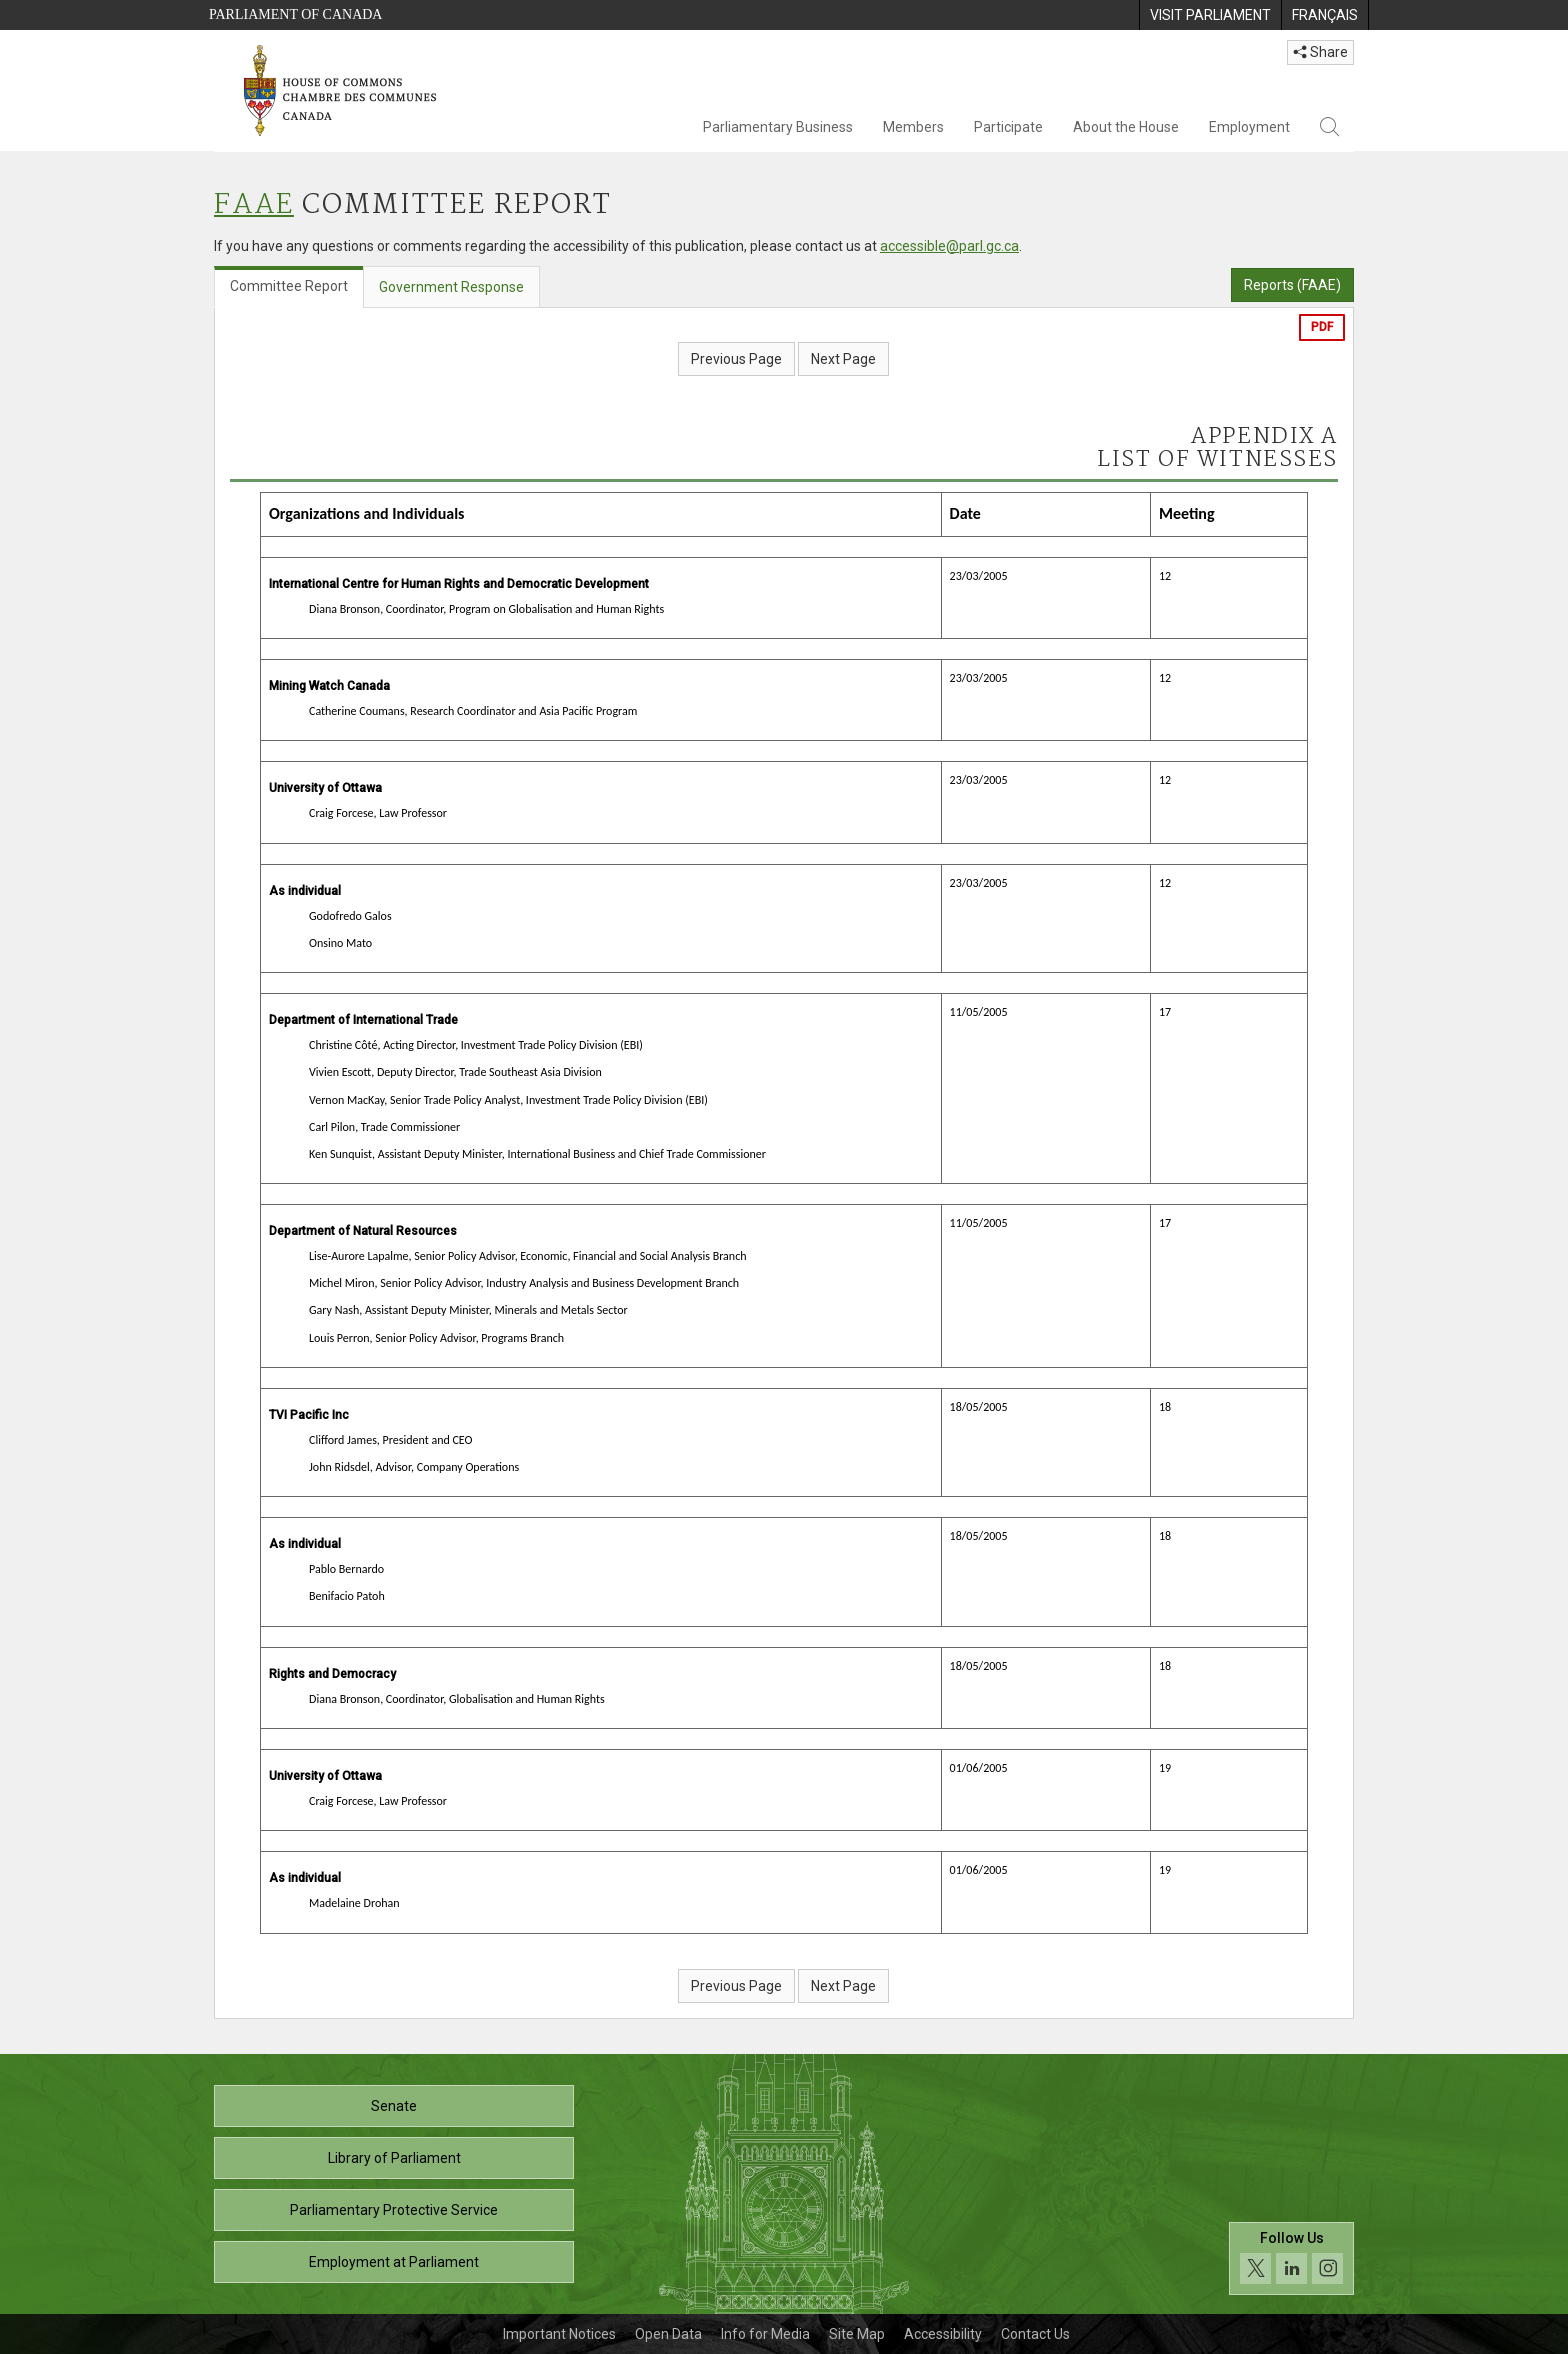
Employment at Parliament (394, 2262)
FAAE (254, 205)
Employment (1249, 127)
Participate (1008, 127)
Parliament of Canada (295, 14)
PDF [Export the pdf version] (1322, 327)
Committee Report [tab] (289, 286)
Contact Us (1035, 2334)
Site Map (857, 2334)
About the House (1126, 127)
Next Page (843, 359)
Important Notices (559, 2334)
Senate (394, 2106)
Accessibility (943, 2334)
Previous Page (736, 359)
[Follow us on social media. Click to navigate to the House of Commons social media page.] (1291, 2258)
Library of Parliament (394, 2158)
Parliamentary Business (778, 127)
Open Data (668, 2334)
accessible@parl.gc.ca (949, 246)
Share (1320, 52)
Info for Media (765, 2334)
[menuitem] (1210, 15)
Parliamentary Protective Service (394, 2210)
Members (913, 127)
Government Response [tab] (451, 287)
